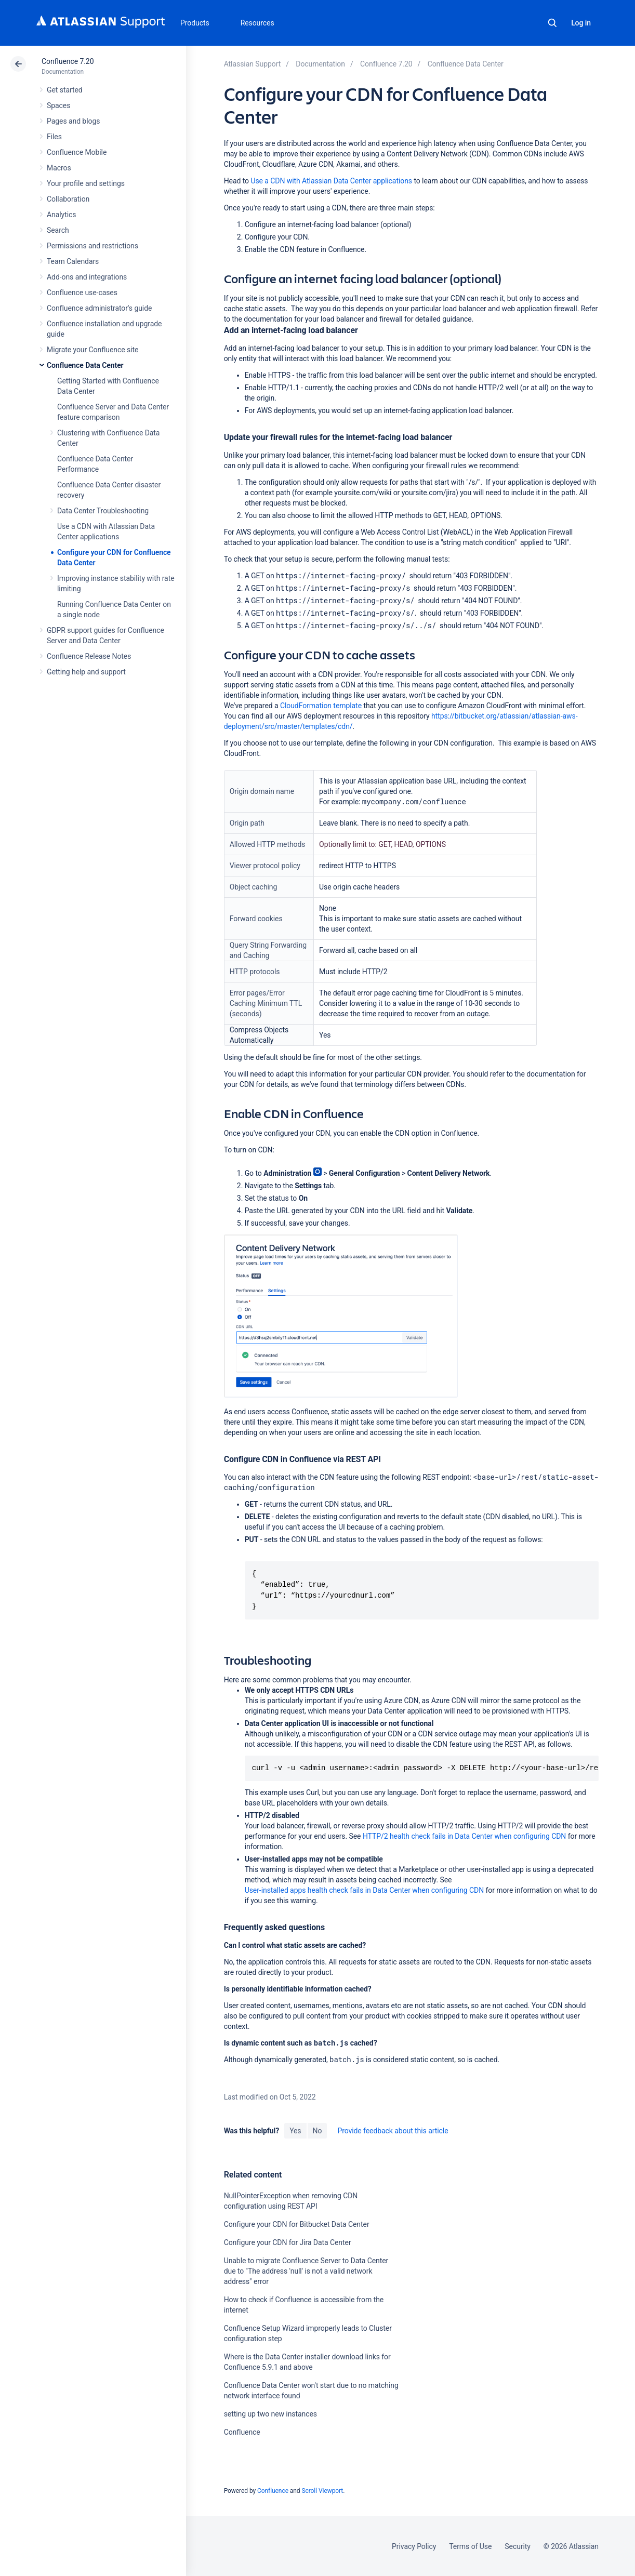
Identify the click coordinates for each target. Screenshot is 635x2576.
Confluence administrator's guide (99, 308)
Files (54, 136)
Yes (295, 2131)
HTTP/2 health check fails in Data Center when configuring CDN (465, 1836)
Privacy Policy (414, 2546)
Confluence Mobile (77, 152)
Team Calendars (73, 261)
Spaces (58, 105)
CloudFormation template (321, 705)
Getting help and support (86, 672)
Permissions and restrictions (92, 246)
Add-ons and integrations (87, 277)
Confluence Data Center (85, 365)
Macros (59, 168)
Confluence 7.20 (68, 61)
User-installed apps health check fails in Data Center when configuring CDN (364, 1890)
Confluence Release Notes (89, 656)
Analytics (61, 214)
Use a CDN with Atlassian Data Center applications (331, 181)
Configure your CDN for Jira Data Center (287, 2242)
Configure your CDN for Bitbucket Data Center (296, 2224)
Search (552, 23)
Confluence (242, 2432)
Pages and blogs (73, 121)
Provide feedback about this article (392, 2131)
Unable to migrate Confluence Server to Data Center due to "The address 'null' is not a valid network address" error (306, 2271)
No (317, 2131)
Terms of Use (470, 2546)
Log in (581, 23)
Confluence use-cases (82, 292)
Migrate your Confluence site (92, 350)
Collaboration (68, 199)
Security (518, 2546)
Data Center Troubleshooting (103, 511)
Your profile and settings (86, 183)
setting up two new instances (270, 2414)
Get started (65, 90)
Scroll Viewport (322, 2490)
